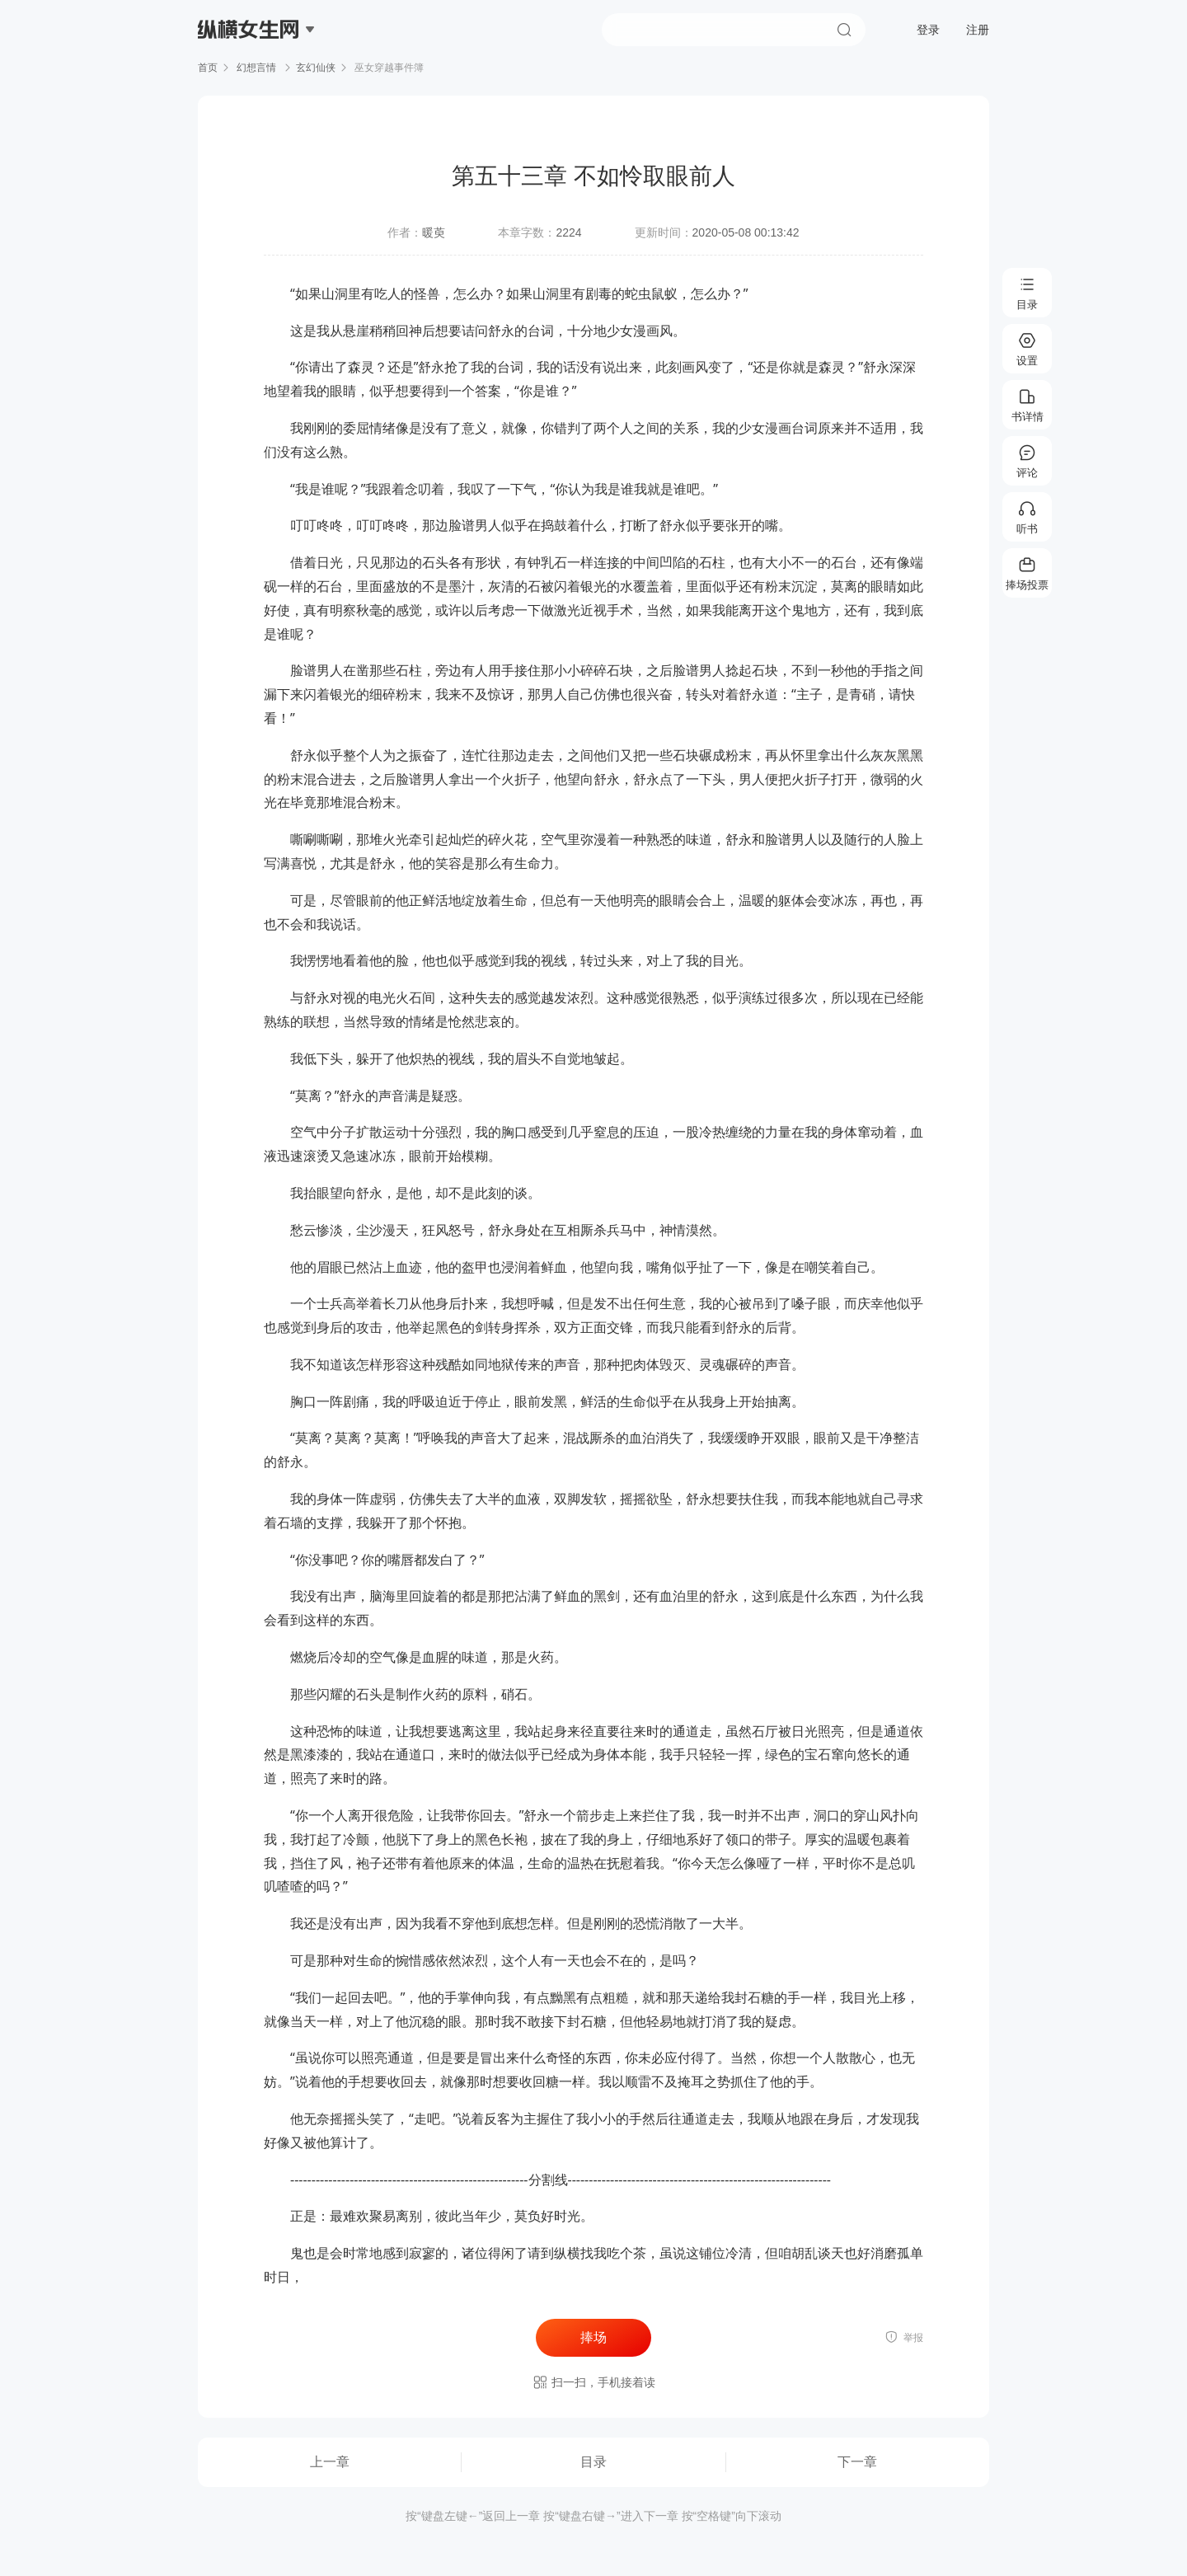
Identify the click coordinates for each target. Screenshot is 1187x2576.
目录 (593, 2462)
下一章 (857, 2462)
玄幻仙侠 (315, 67)
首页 (208, 67)
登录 (928, 29)
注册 (977, 29)
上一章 (330, 2462)
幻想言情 (256, 67)
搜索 (844, 29)
